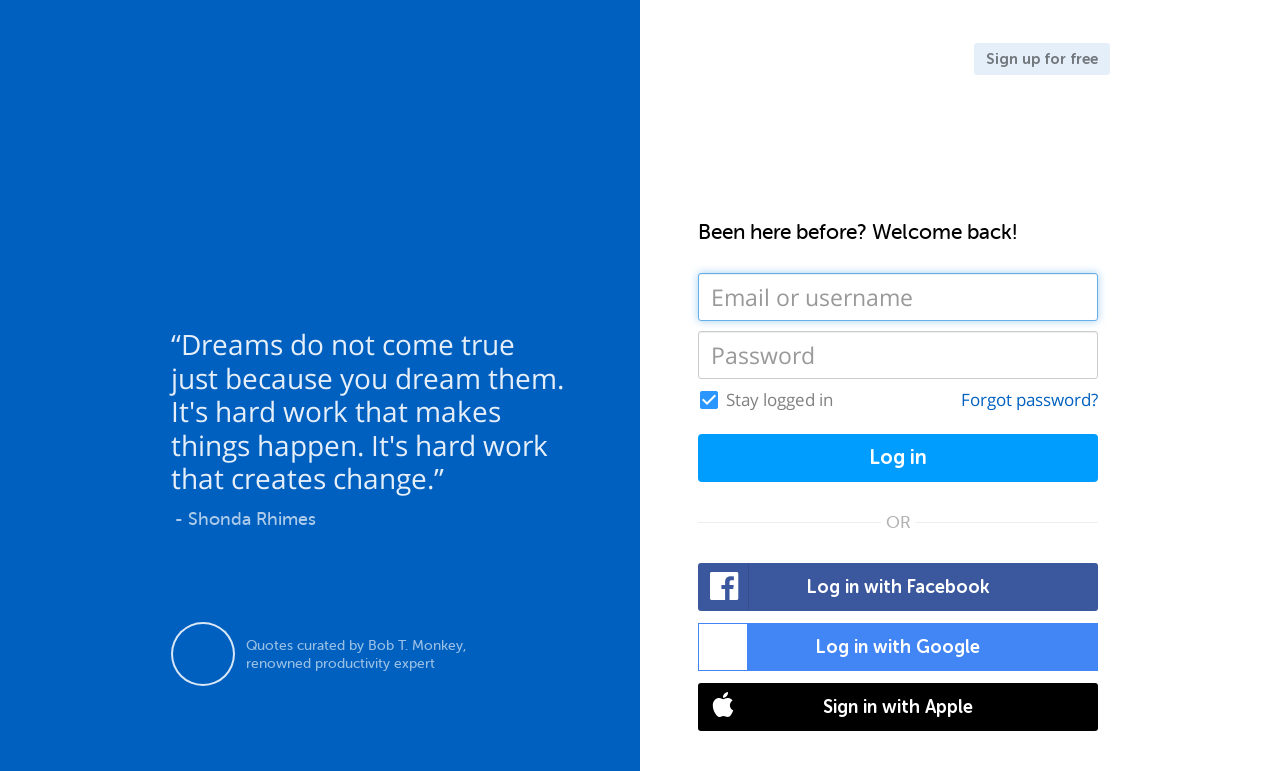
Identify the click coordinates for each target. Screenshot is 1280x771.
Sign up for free (1042, 59)
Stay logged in (779, 400)
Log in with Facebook (844, 587)
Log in (898, 457)
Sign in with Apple (836, 707)
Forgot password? (1029, 399)
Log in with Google (839, 647)
